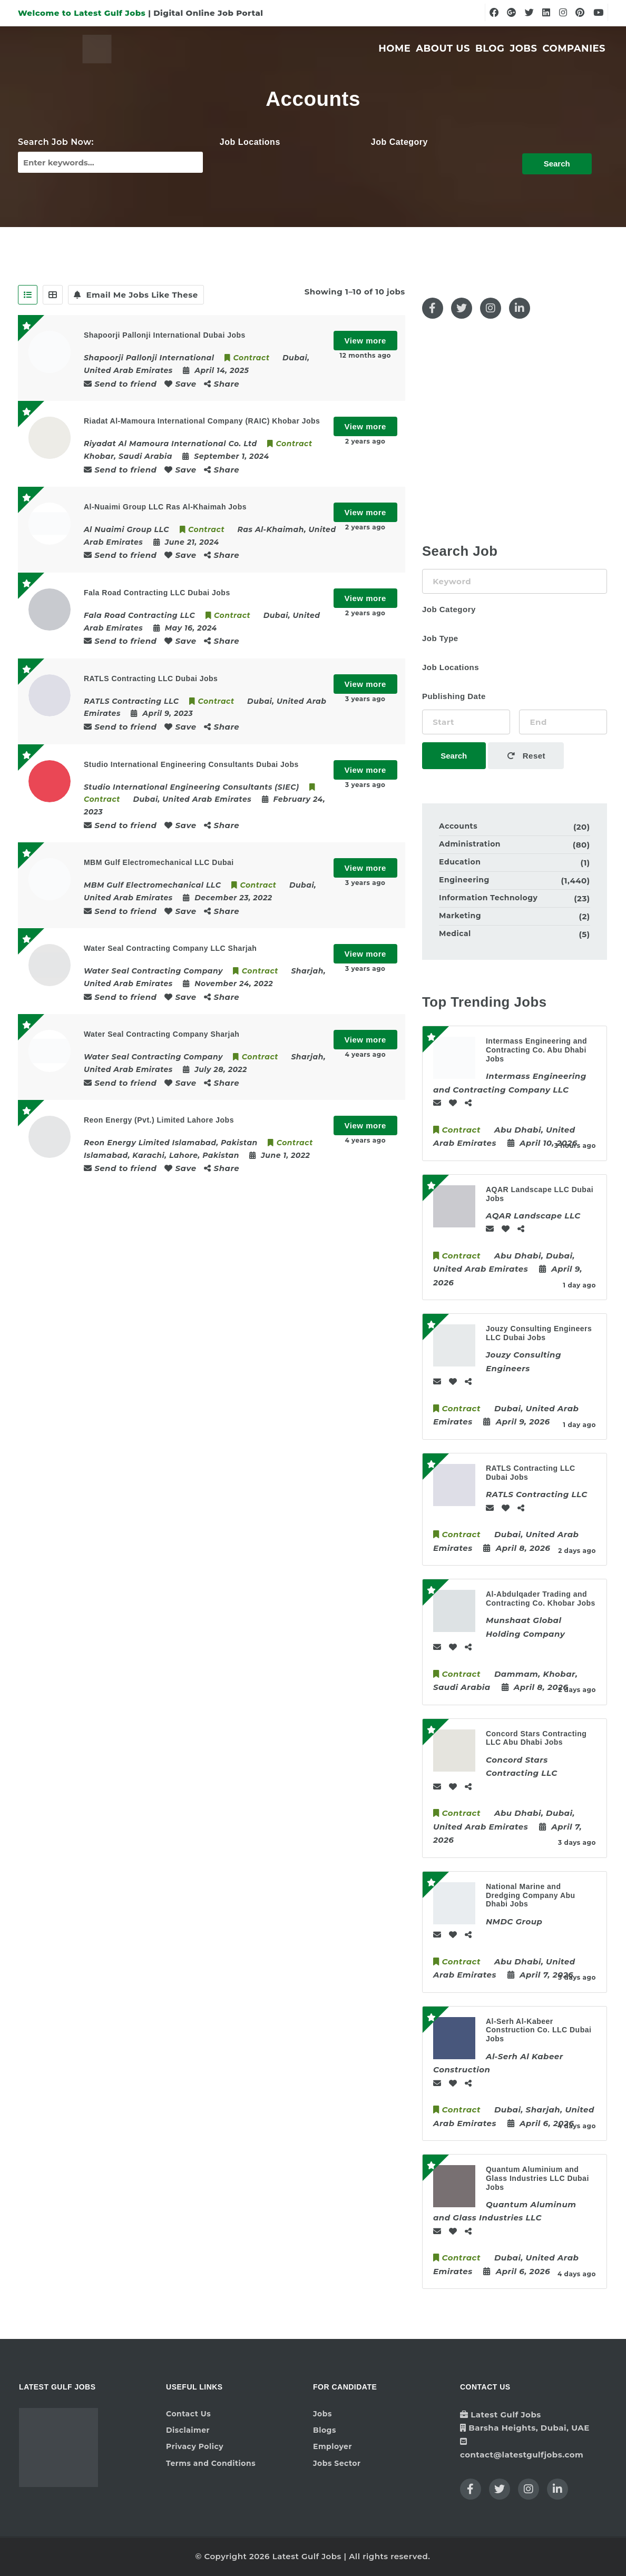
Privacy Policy (194, 2446)
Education (460, 862)
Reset (526, 755)
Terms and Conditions (211, 2463)
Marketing (460, 915)
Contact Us (188, 2413)
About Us (443, 48)
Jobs (523, 48)
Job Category (399, 141)
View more (365, 340)
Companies (574, 48)
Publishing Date (454, 696)
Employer (332, 2446)
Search (557, 163)
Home (394, 48)
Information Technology (488, 897)
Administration (470, 844)
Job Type (440, 638)
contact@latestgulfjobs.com (521, 2455)
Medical (455, 933)
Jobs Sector (337, 2463)
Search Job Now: (56, 142)
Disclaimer (188, 2430)
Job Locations (250, 141)
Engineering (464, 879)
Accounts (458, 826)
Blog (490, 48)
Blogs (324, 2430)
